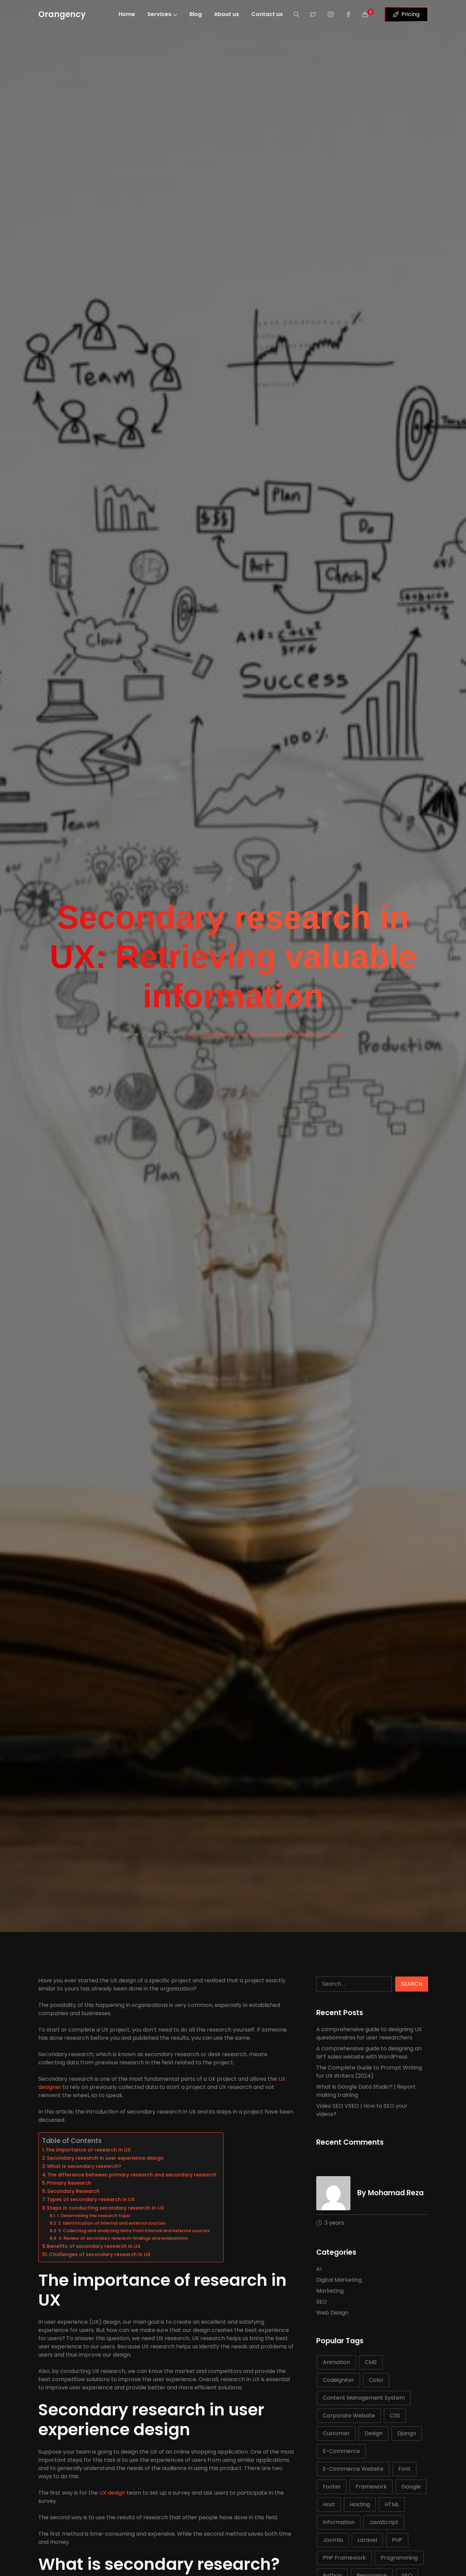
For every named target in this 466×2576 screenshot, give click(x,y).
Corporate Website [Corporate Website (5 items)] (349, 2415)
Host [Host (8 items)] (329, 2504)
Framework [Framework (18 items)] (371, 2487)
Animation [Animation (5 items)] (336, 2362)
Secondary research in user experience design (105, 2158)
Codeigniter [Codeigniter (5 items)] (338, 2380)
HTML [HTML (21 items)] (392, 2504)
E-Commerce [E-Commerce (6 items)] (341, 2451)
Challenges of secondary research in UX (100, 2254)
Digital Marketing (339, 2280)
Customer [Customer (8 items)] (336, 2433)
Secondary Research (73, 2191)
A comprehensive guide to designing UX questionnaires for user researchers (369, 2033)
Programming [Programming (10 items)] (399, 2558)
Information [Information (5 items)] (339, 2522)
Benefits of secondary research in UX (94, 2246)
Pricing (406, 14)
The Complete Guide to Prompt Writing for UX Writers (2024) (369, 2072)
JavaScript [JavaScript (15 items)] (383, 2522)
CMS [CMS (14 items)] (371, 2362)
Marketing (330, 2291)
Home (127, 14)
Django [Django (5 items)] (406, 2433)
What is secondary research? (84, 2166)
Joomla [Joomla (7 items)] (333, 2540)
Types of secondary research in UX (91, 2199)
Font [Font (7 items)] (404, 2469)
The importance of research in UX (88, 2149)
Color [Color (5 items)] (376, 2380)
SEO (321, 2302)
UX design (111, 2493)
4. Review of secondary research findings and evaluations (123, 2238)
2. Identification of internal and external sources (111, 2223)
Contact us (267, 14)
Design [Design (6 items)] (373, 2433)
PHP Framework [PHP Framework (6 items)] (344, 2558)
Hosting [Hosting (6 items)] (360, 2504)
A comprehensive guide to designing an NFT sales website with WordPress (369, 2053)
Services (162, 14)
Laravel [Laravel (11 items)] (367, 2540)
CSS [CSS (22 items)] (395, 2415)
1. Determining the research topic (94, 2215)
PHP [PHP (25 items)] (397, 2540)
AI (318, 2269)
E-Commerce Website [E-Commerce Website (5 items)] (353, 2469)
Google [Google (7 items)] (411, 2487)
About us (226, 14)
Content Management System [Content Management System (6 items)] (364, 2398)
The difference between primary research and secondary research (131, 2174)
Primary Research (69, 2183)
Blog (195, 14)
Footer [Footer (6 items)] (332, 2487)
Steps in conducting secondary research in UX (105, 2207)
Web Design (163, 1034)
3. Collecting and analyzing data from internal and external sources (134, 2230)
